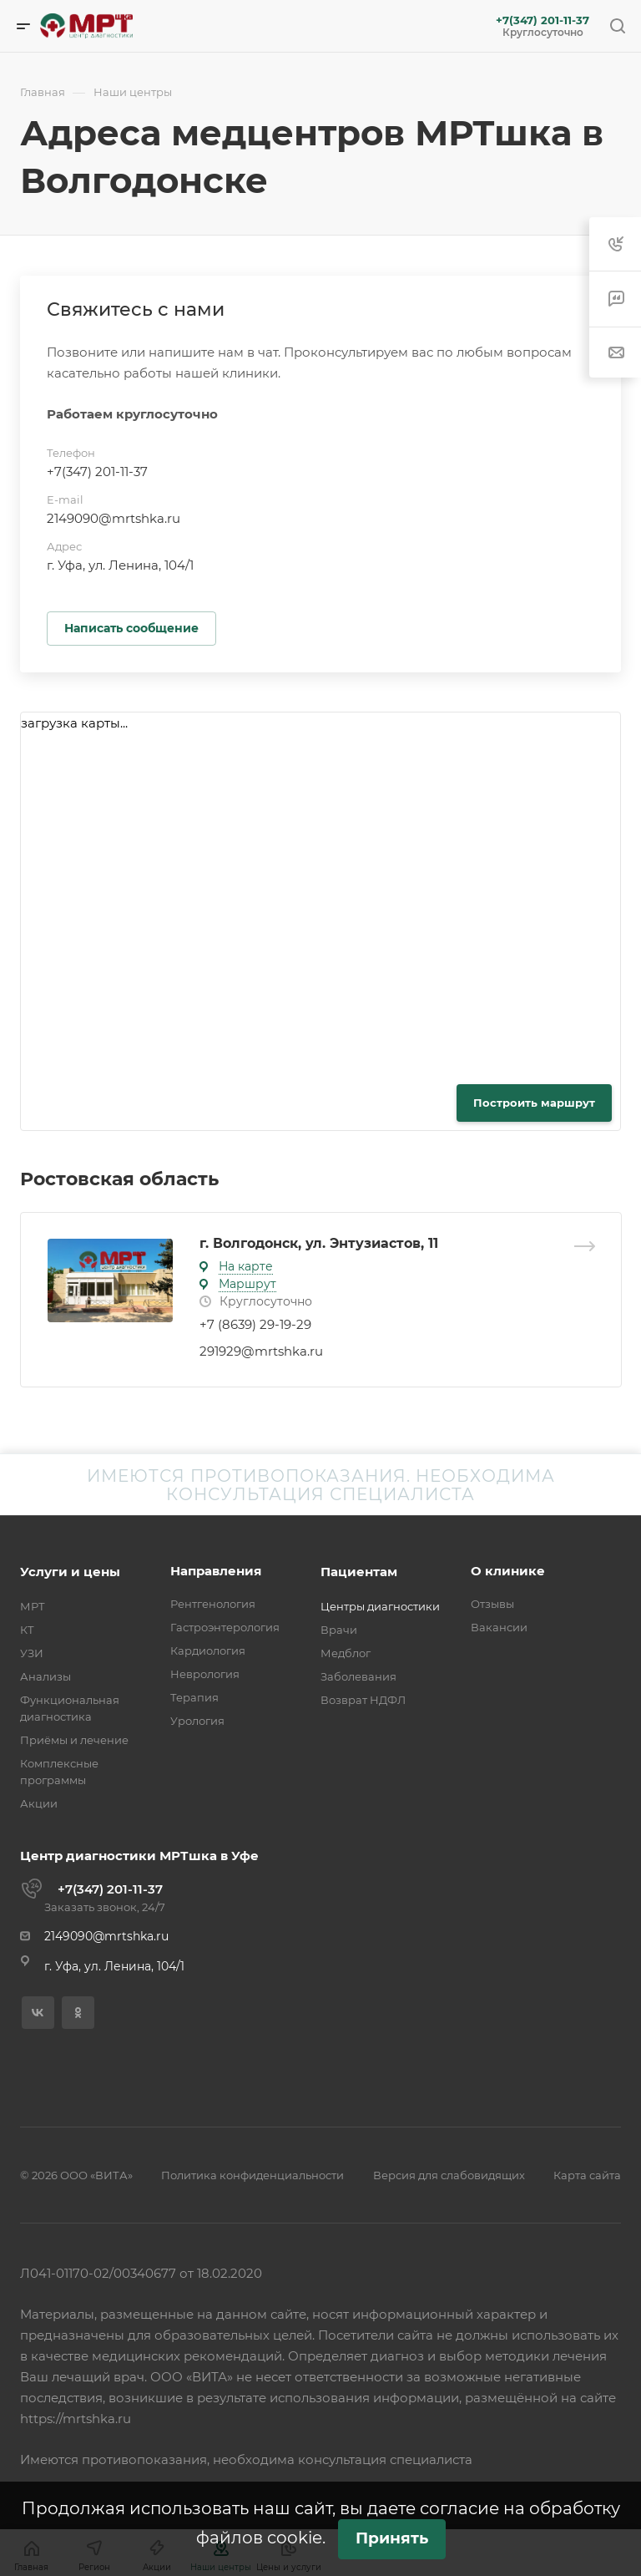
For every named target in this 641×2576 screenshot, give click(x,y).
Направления (215, 1571)
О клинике (508, 1571)
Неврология (205, 1674)
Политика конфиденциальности (252, 2175)
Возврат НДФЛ (363, 1699)
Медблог (345, 1653)
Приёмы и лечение (74, 1740)
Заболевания (358, 1676)
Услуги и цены (70, 1572)
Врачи (338, 1629)
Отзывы (492, 1603)
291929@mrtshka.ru (261, 1351)
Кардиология (207, 1650)
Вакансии (499, 1627)
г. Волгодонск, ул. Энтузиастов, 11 (318, 1243)
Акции (39, 1803)
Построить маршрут (534, 1102)
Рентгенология (212, 1603)
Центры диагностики (380, 1606)
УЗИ (31, 1653)
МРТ (32, 1606)
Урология (197, 1720)
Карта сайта (587, 2175)
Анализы (45, 1676)
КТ (27, 1629)
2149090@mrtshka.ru (113, 518)
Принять (392, 2538)
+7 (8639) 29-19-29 (255, 1324)
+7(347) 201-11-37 (542, 20)
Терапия (194, 1697)
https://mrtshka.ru (75, 2418)
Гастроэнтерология (225, 1627)
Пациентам (358, 1572)
